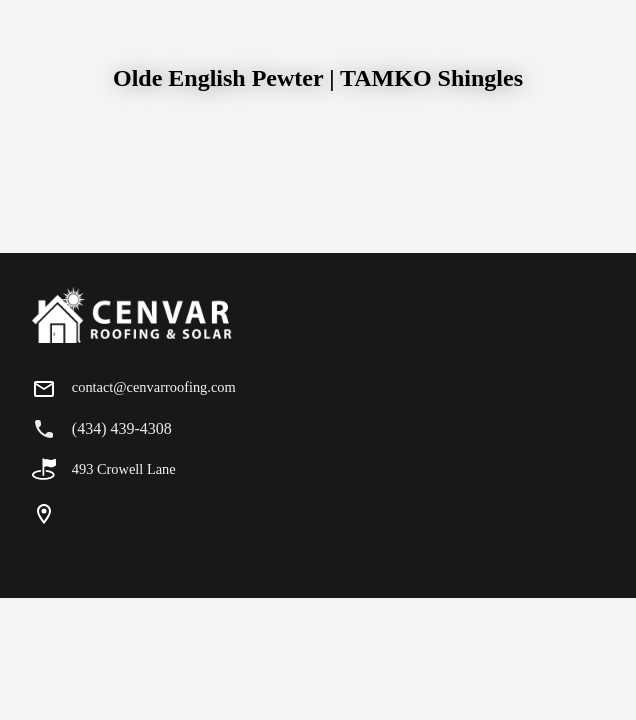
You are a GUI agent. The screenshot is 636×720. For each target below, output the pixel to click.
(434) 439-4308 (122, 428)
